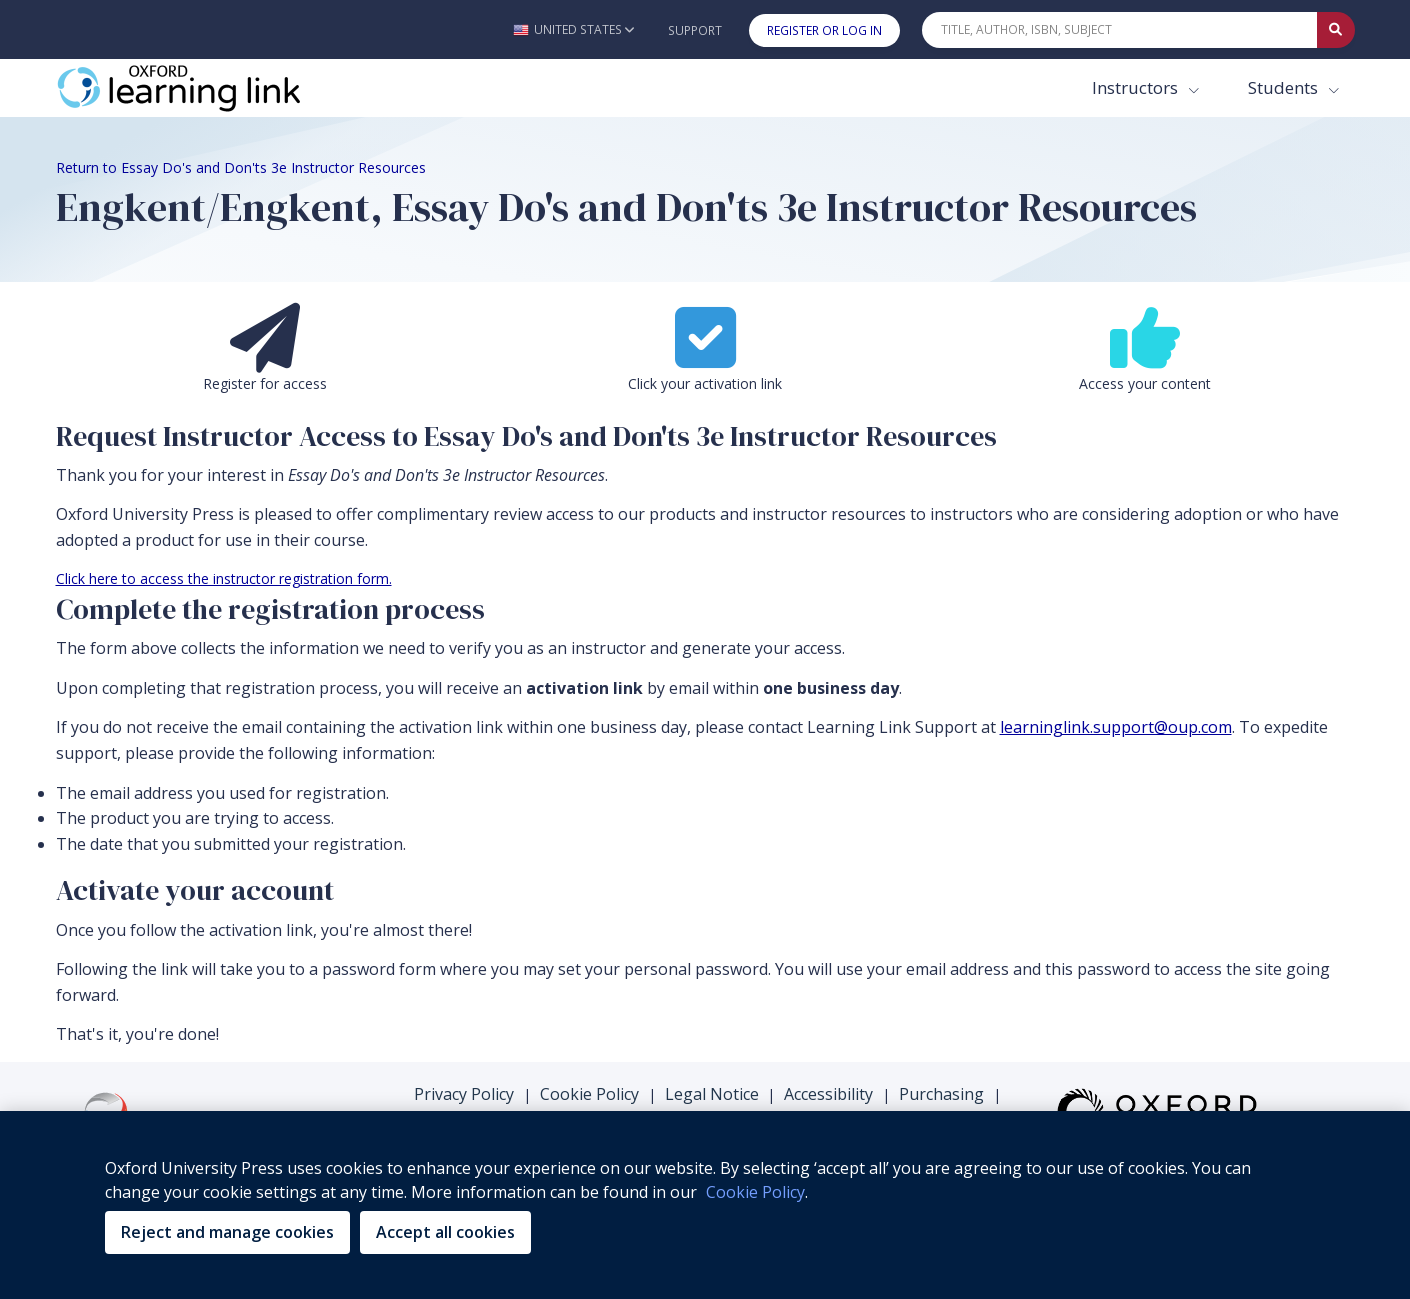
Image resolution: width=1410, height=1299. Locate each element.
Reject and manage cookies (227, 1232)
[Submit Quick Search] (1336, 30)
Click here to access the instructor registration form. (224, 578)
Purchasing (941, 1094)
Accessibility (828, 1094)
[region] (705, 1205)
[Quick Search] (1120, 30)
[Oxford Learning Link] (206, 88)
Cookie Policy (589, 1094)
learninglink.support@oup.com (1116, 727)
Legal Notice (712, 1094)
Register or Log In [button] (824, 30)
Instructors (1137, 87)
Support (695, 30)
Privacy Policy (464, 1094)
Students (1285, 87)
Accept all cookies (445, 1232)
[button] (573, 29)
